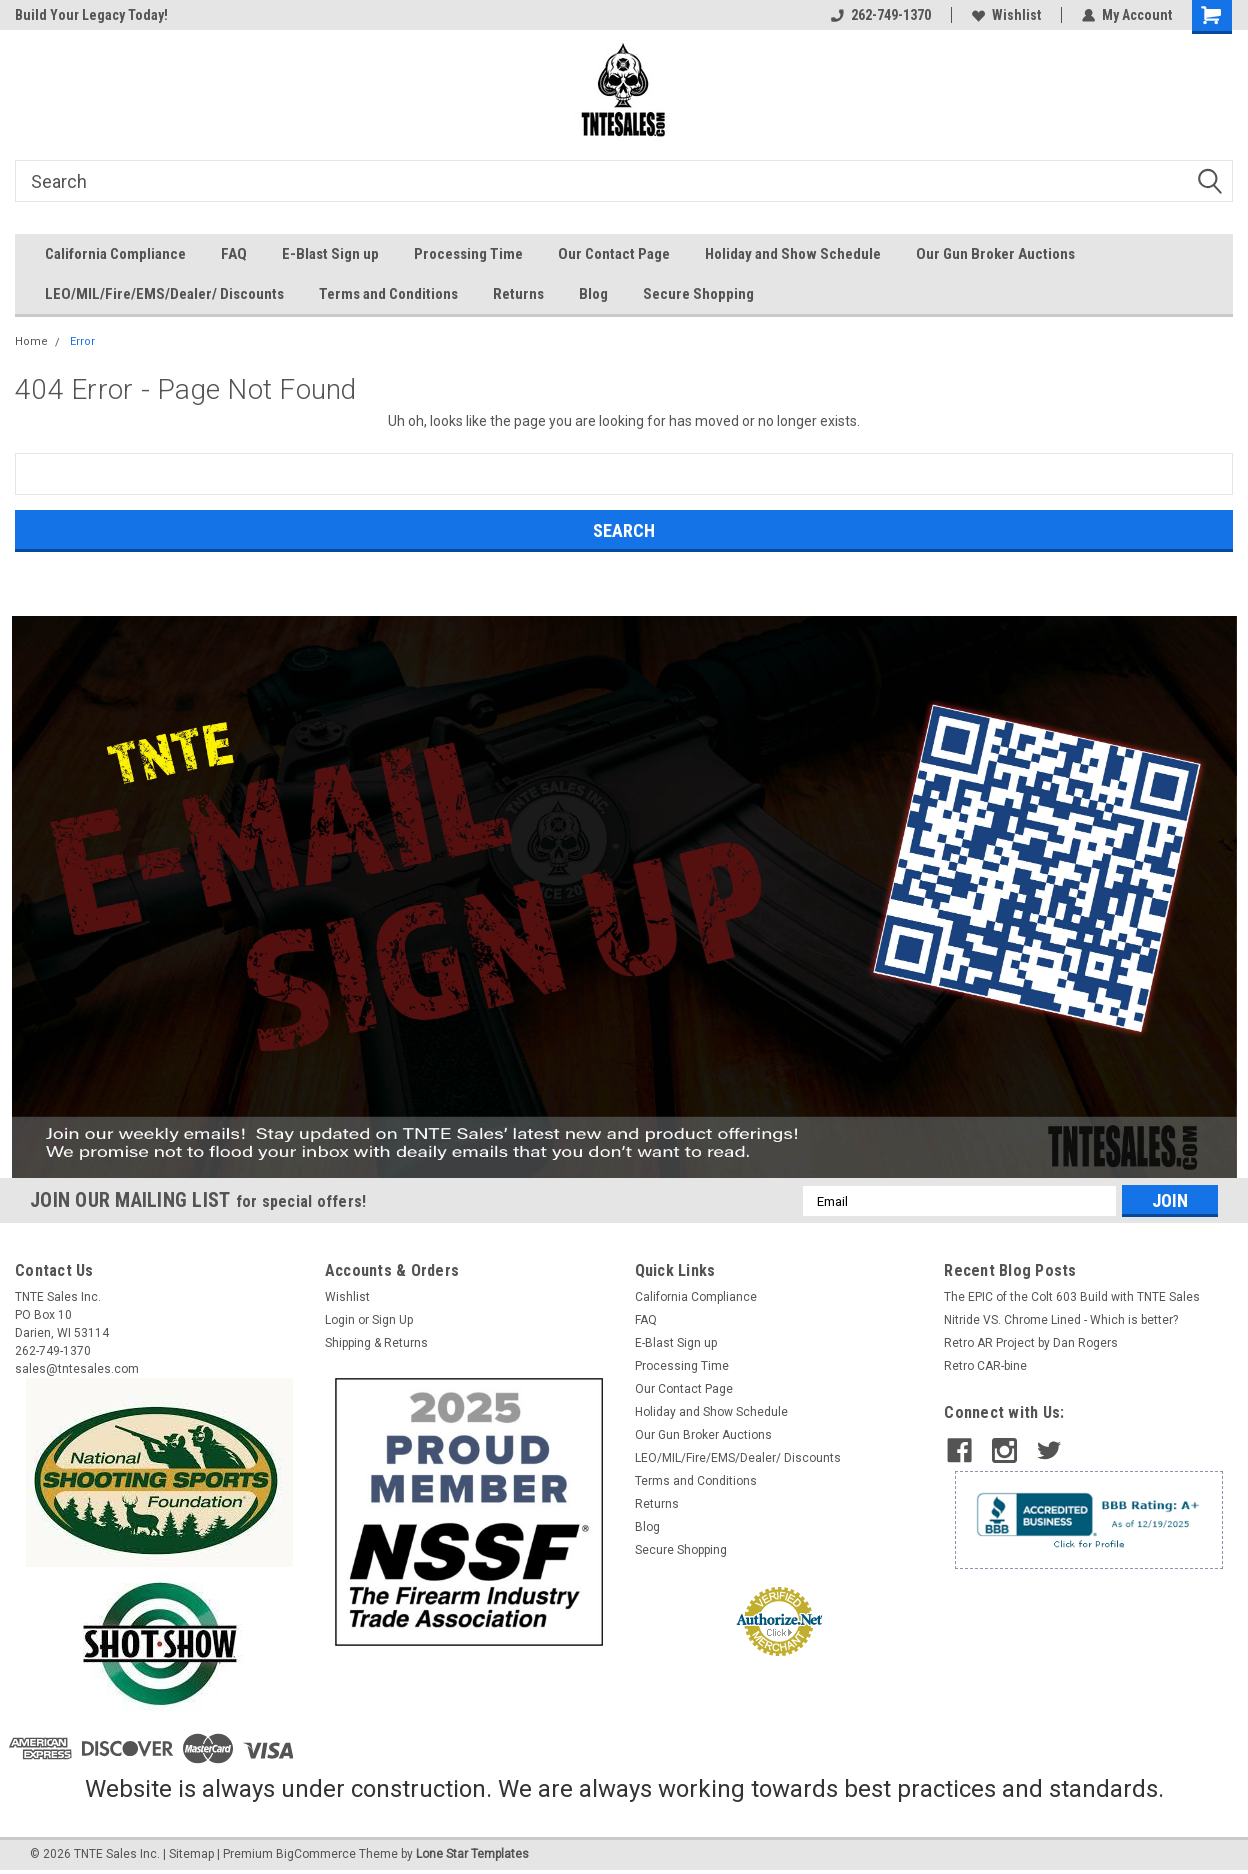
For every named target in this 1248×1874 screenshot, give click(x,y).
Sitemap (191, 1854)
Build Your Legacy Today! (91, 15)
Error (82, 341)
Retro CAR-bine (985, 1366)
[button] (624, 897)
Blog (593, 294)
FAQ (234, 254)
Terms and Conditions (388, 294)
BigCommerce (316, 1854)
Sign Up (392, 1320)
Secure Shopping (698, 294)
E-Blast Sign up (330, 254)
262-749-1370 (881, 15)
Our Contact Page (614, 254)
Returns (518, 294)
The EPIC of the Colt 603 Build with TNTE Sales (1072, 1297)
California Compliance (115, 254)
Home (31, 341)
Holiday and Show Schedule (793, 254)
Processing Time (468, 254)
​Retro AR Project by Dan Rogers (1031, 1343)
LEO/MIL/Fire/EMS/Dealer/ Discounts (164, 294)
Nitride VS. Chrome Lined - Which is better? (1061, 1320)
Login (340, 1320)
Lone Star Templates (472, 1854)
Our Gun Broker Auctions (995, 254)
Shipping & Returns (376, 1343)
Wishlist (1006, 15)
